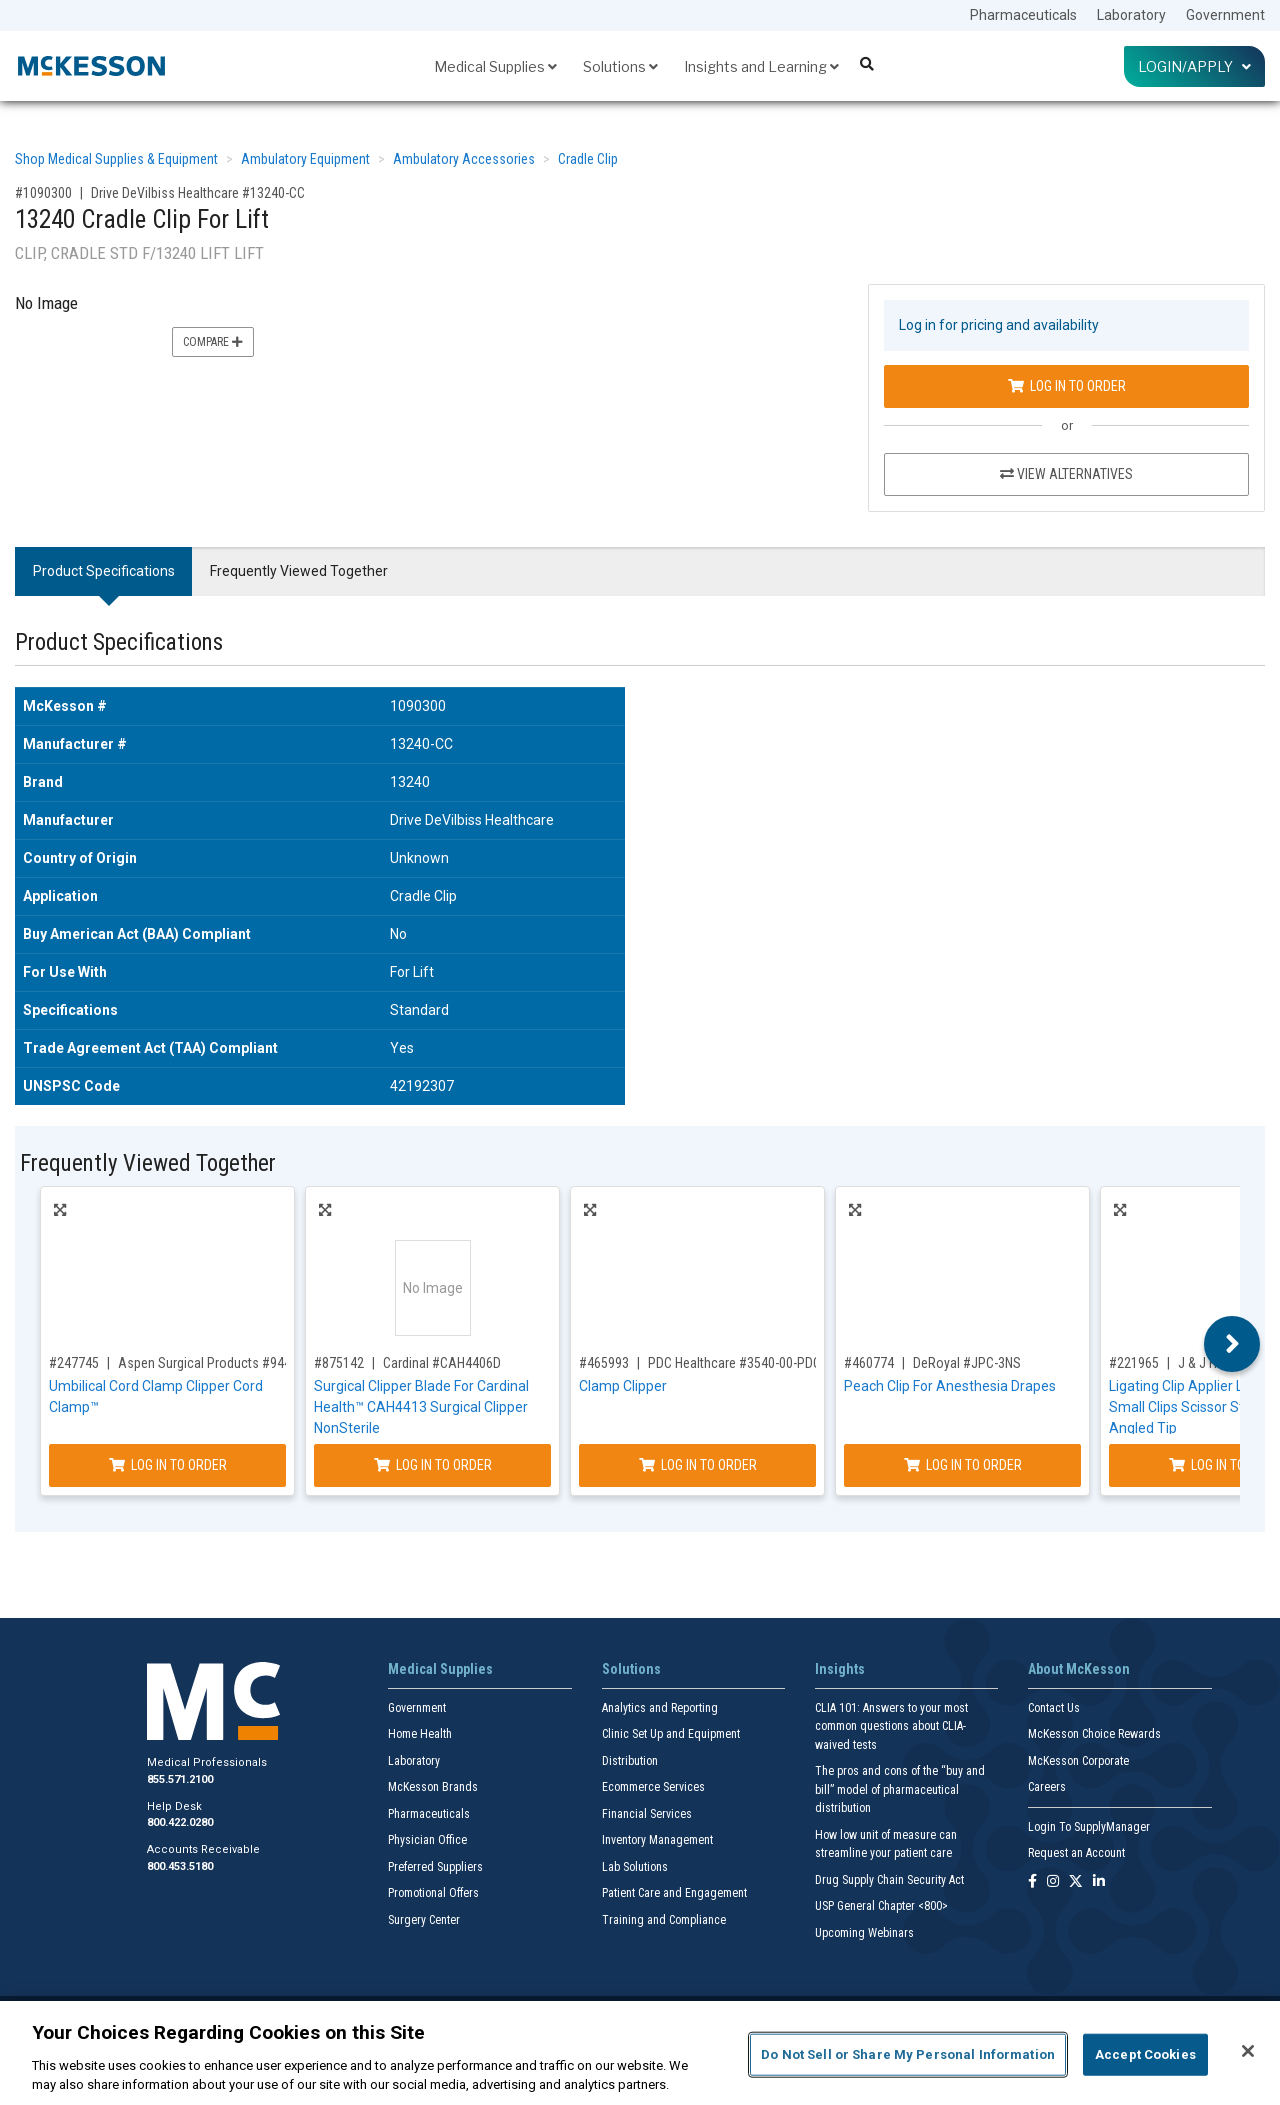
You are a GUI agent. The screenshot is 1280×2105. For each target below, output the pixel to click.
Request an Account (1076, 1853)
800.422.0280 (180, 1822)
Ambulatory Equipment (305, 159)
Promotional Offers (433, 1893)
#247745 (74, 1363)
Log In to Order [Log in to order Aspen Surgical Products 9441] (168, 1465)
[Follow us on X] (1076, 1882)
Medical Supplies (495, 66)
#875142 (339, 1363)
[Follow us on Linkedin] (1099, 1882)
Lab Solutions (635, 1867)
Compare (213, 342)
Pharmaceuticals (1023, 15)
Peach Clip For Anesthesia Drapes (950, 1386)
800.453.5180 (180, 1866)
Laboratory (1131, 15)
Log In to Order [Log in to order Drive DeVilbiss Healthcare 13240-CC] (1067, 386)
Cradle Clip (588, 159)
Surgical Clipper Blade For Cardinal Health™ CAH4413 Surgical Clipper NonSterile (421, 1407)
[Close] (1248, 2051)
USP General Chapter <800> (881, 1906)
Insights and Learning (761, 66)
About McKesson (1079, 1669)
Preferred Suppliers (435, 1867)
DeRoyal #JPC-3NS (967, 1363)
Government (1225, 15)
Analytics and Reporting (660, 1708)
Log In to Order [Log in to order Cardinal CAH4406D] (433, 1465)
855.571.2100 (180, 1779)
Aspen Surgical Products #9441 (208, 1363)
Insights (840, 1669)
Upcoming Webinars (864, 1933)
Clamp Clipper (623, 1386)
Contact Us (1054, 1708)
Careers (1047, 1787)
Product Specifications (104, 571)
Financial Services (647, 1814)
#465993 (604, 1363)
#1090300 (43, 193)
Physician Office (427, 1840)
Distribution (630, 1761)
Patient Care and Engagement (674, 1893)
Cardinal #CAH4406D (442, 1363)
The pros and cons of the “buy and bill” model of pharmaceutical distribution (900, 1789)
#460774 (869, 1363)
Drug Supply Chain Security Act (889, 1880)
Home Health (420, 1734)
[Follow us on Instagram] (1053, 1882)
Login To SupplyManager (1089, 1827)
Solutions (620, 66)
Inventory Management (657, 1840)
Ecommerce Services (653, 1787)
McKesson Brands (433, 1787)
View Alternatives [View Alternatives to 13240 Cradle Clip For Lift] (1066, 474)
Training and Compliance (664, 1920)
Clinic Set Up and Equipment (671, 1734)
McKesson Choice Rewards (1094, 1734)
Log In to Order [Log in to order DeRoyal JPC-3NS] (963, 1465)
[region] (640, 2053)
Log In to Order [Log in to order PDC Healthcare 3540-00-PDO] (698, 1465)
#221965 (1134, 1363)
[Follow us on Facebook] (1032, 1882)
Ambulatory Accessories (464, 159)
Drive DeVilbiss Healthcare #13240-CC (198, 193)
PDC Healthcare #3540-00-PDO (734, 1363)
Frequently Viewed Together (299, 571)
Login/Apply (1194, 66)
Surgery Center (424, 1920)
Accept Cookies (1145, 2054)
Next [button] (1232, 1344)
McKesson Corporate (1078, 1761)
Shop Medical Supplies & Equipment (116, 159)
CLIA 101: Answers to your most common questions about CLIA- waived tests (891, 1726)
